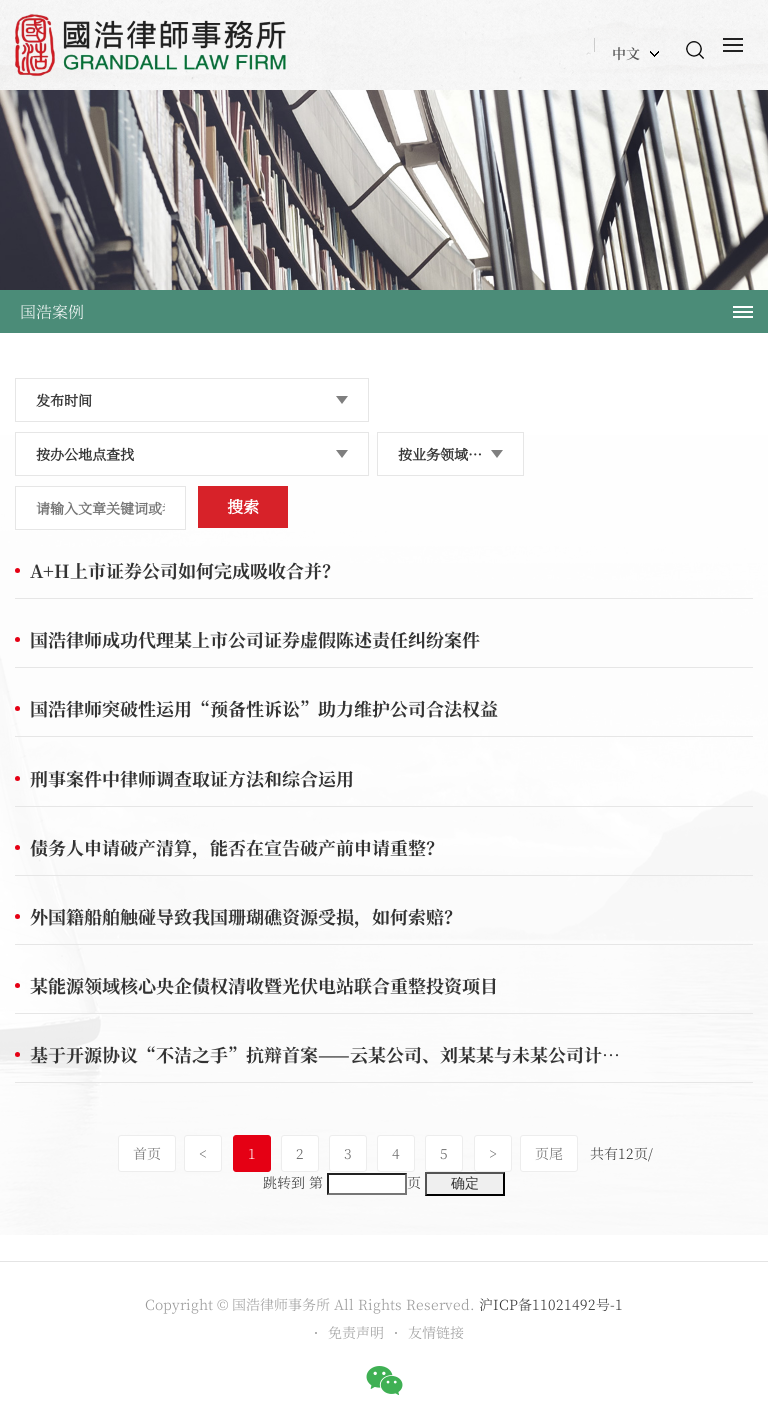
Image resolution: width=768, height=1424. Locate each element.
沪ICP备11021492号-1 (551, 1304)
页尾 (549, 1153)
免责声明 (356, 1332)
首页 (147, 1153)
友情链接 (436, 1332)
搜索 (243, 506)
